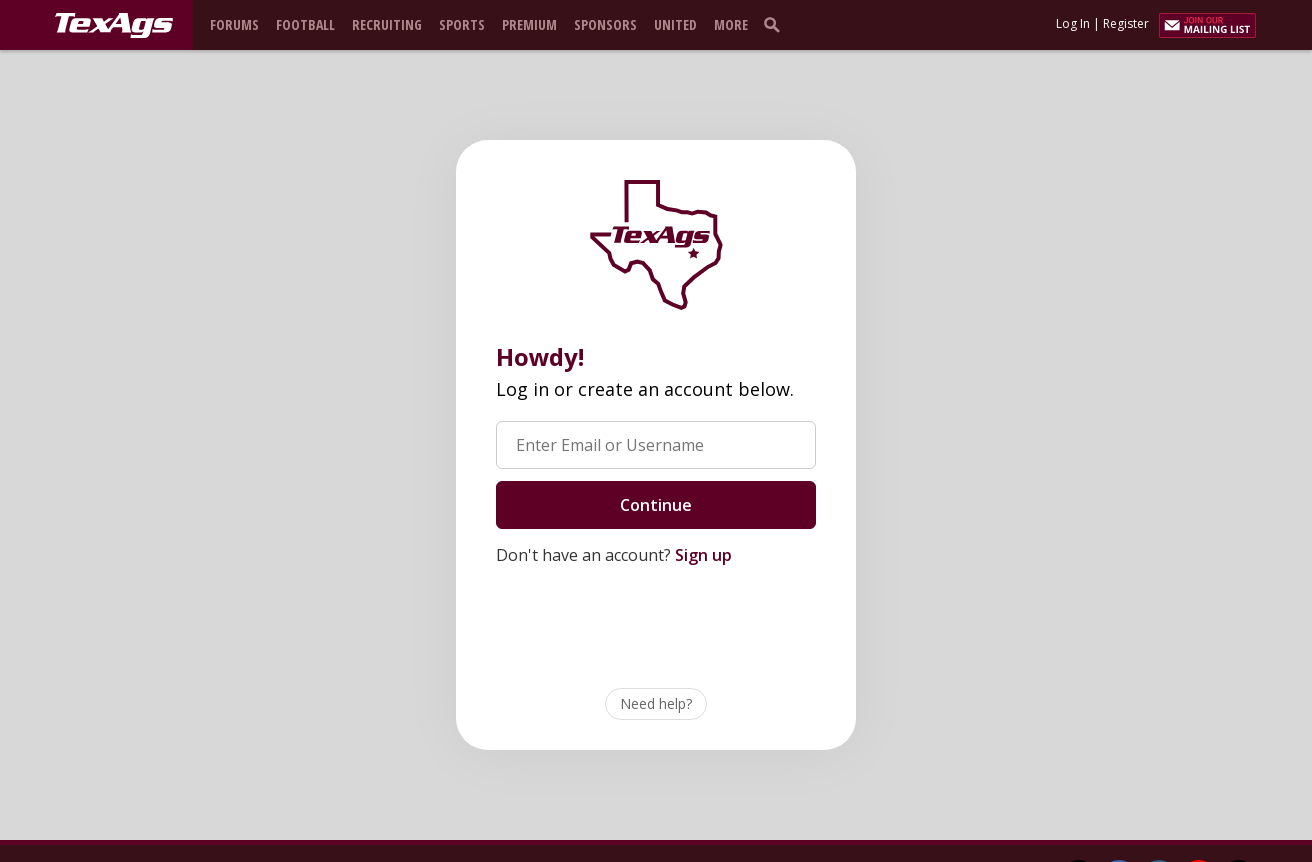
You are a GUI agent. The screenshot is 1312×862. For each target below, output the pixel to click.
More (731, 24)
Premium (529, 24)
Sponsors (605, 24)
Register (1126, 23)
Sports (462, 24)
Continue (656, 505)
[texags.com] (114, 26)
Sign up (703, 555)
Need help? (656, 703)
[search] (776, 24)
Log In (1073, 23)
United (675, 24)
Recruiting (387, 24)
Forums (234, 24)
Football (305, 24)
